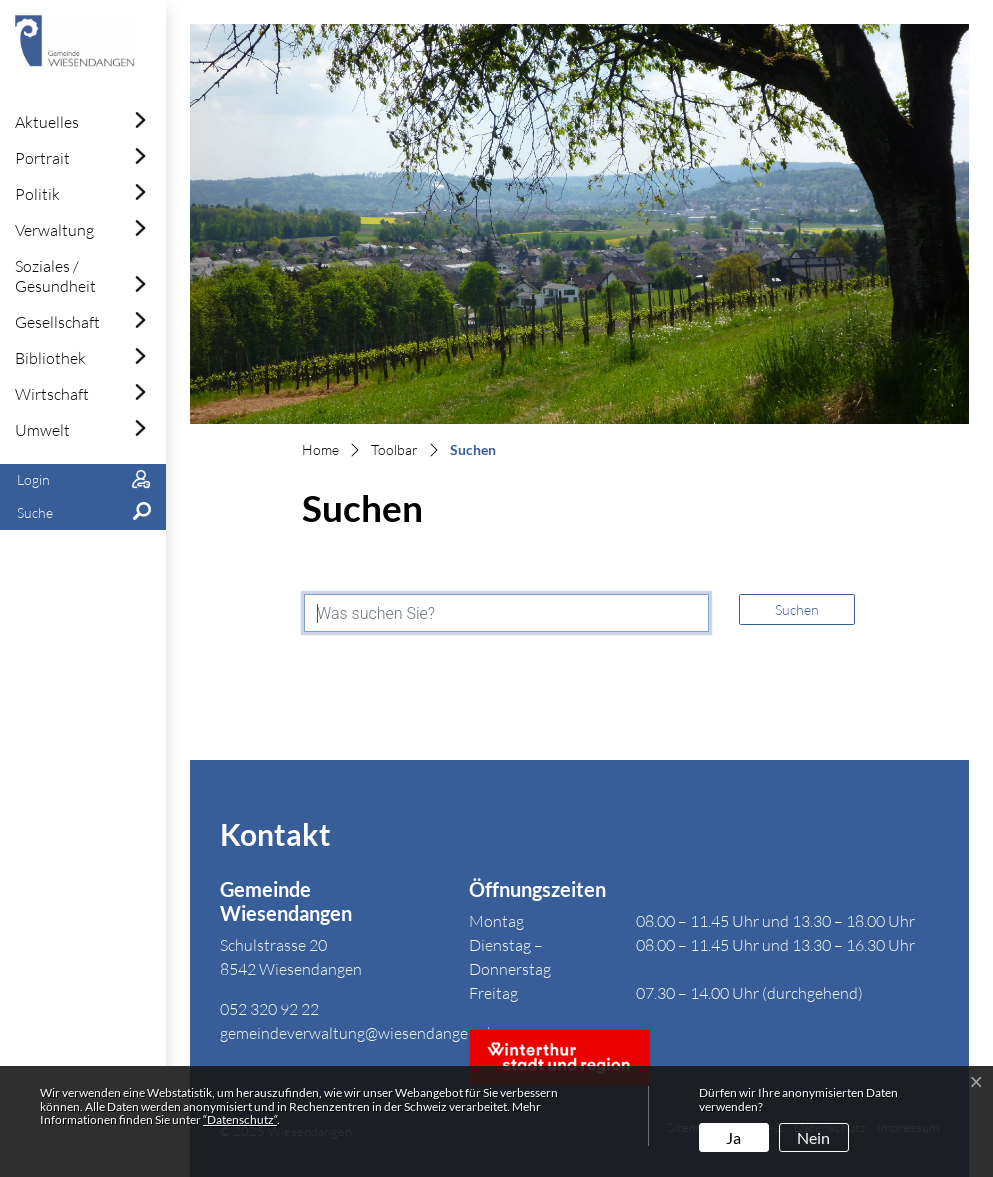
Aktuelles (47, 122)
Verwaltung (54, 230)
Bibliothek (50, 358)
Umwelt (42, 430)
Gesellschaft (57, 322)
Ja (733, 1137)
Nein (813, 1137)
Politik (37, 194)
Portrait (42, 158)
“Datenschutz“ (240, 1119)
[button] (83, 513)
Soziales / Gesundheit (55, 276)
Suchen (797, 609)
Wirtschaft (52, 394)
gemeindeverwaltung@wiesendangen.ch (358, 1033)
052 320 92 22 (269, 1009)
